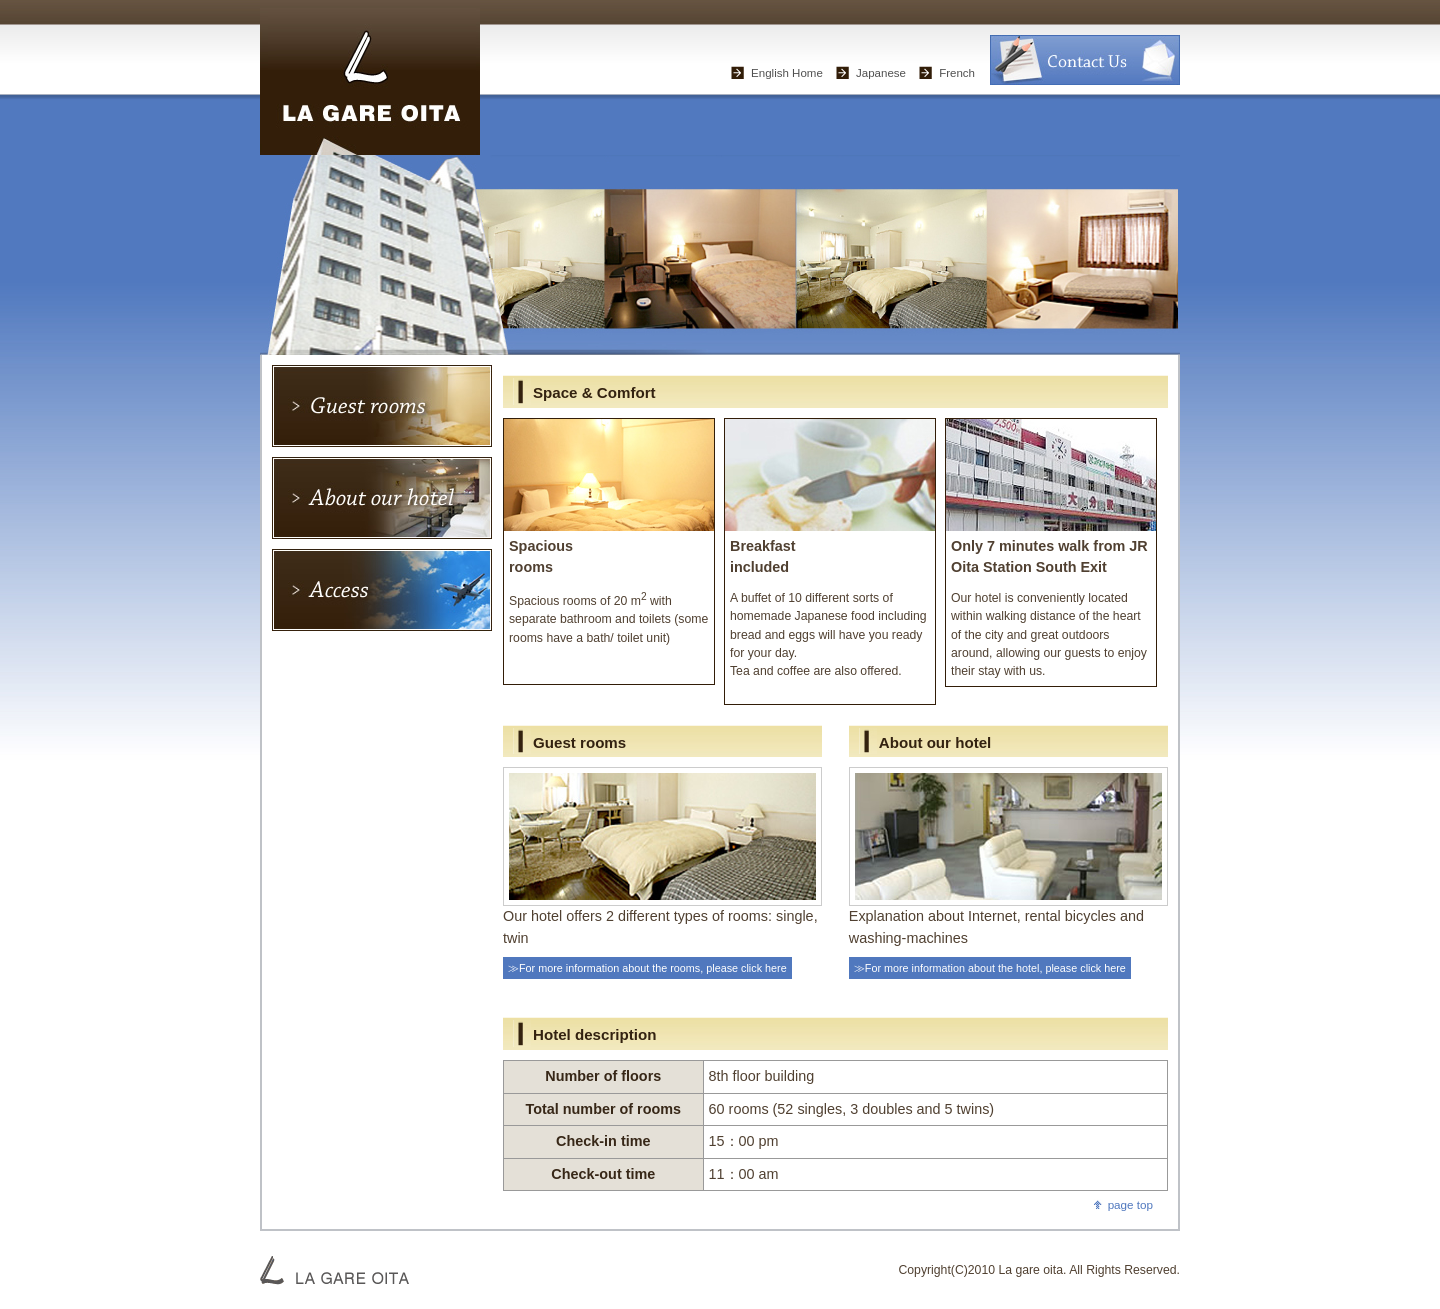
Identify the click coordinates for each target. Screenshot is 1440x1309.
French (957, 73)
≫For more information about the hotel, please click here (990, 968)
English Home (787, 73)
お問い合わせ (1085, 60)
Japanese (881, 73)
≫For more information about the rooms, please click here (647, 968)
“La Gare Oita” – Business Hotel (370, 77)
